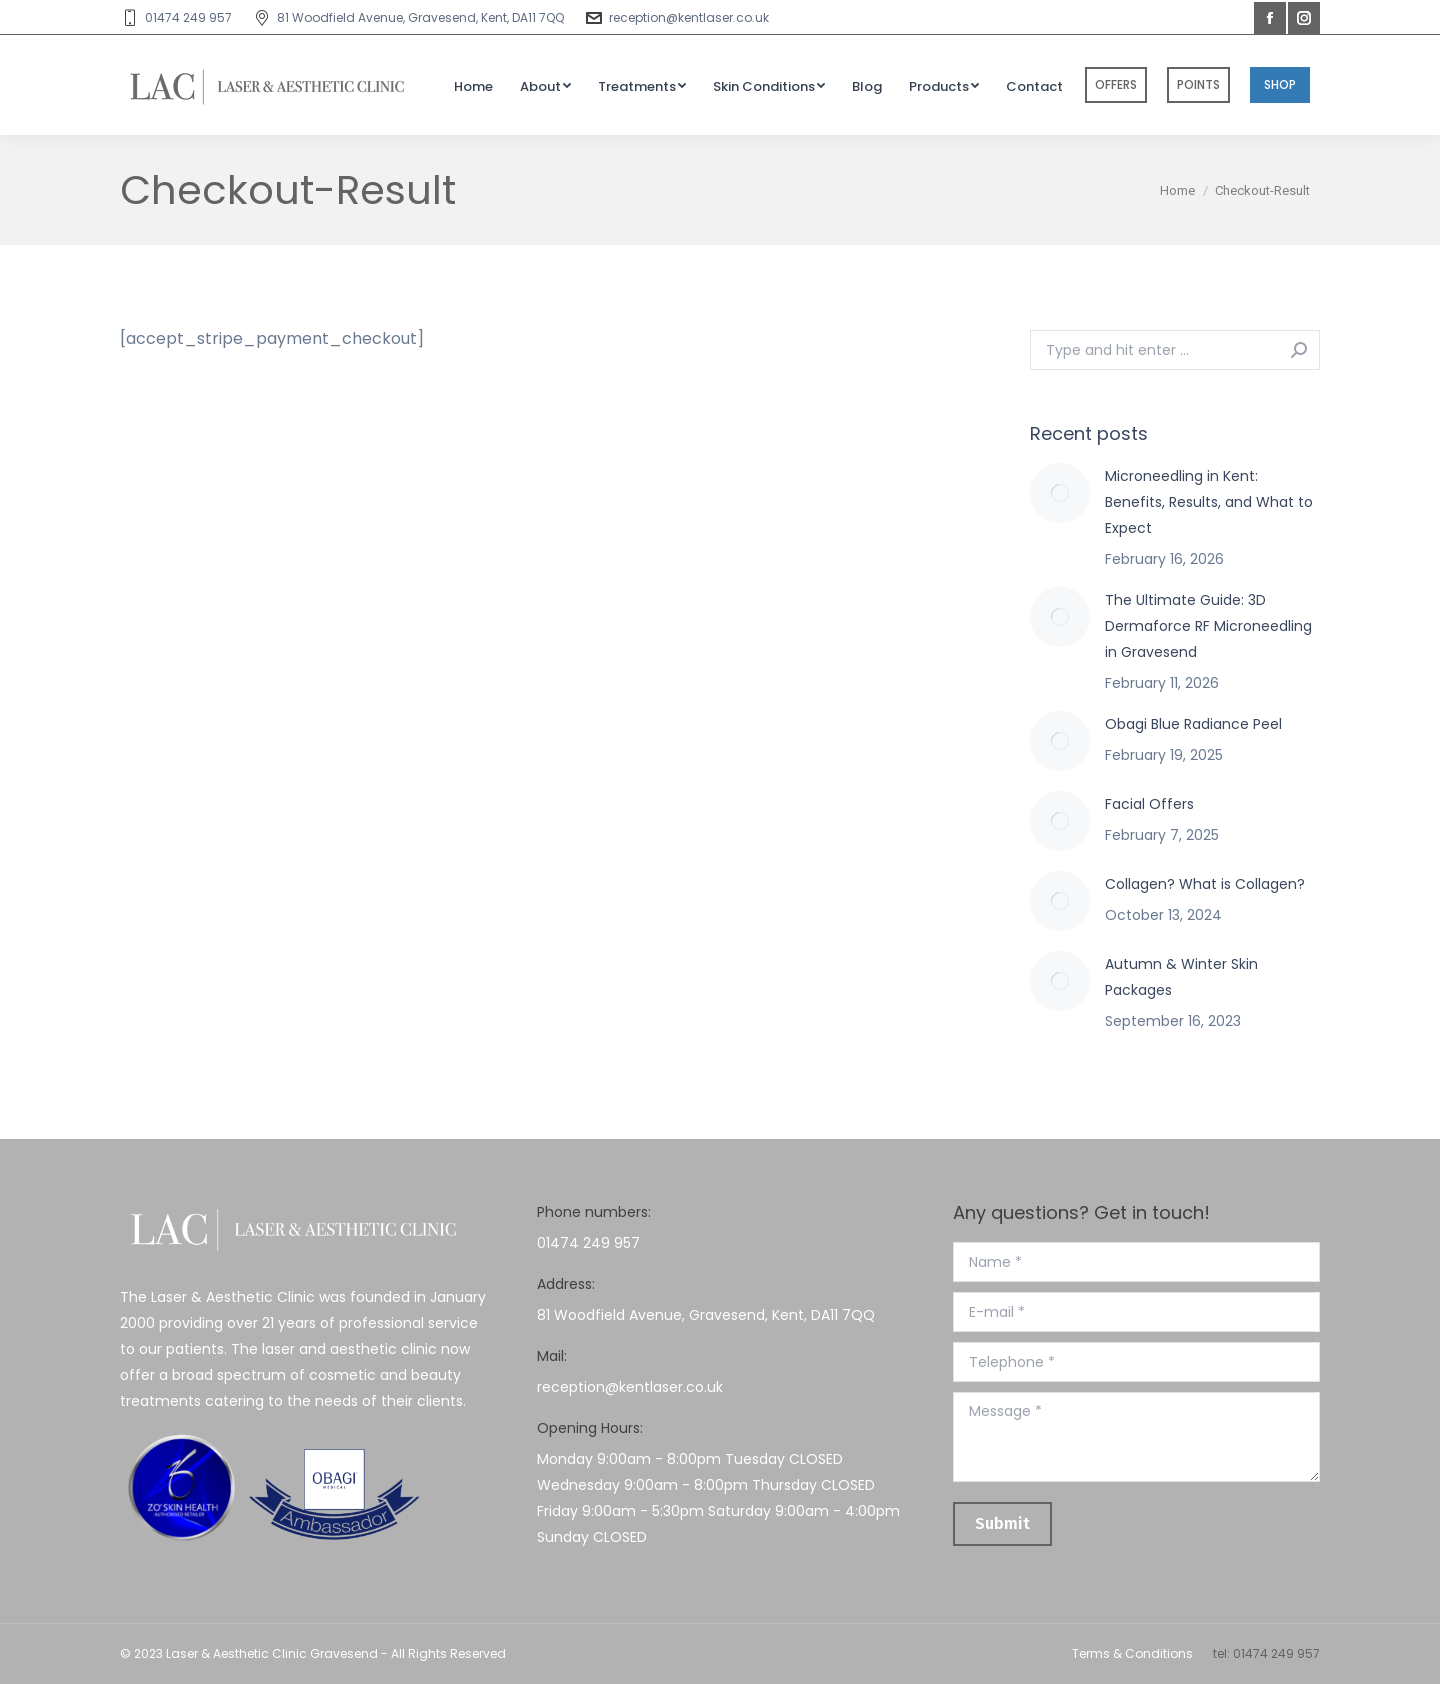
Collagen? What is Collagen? (1205, 884)
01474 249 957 (176, 17)
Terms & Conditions (1132, 1653)
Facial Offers (1149, 804)
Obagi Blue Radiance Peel (1193, 724)
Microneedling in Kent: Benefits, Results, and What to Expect (1209, 502)
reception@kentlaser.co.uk (676, 17)
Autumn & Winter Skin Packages (1181, 977)
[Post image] (1060, 493)
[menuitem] (473, 85)
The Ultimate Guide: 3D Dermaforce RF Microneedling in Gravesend (1208, 626)
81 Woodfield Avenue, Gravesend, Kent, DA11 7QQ (408, 17)
